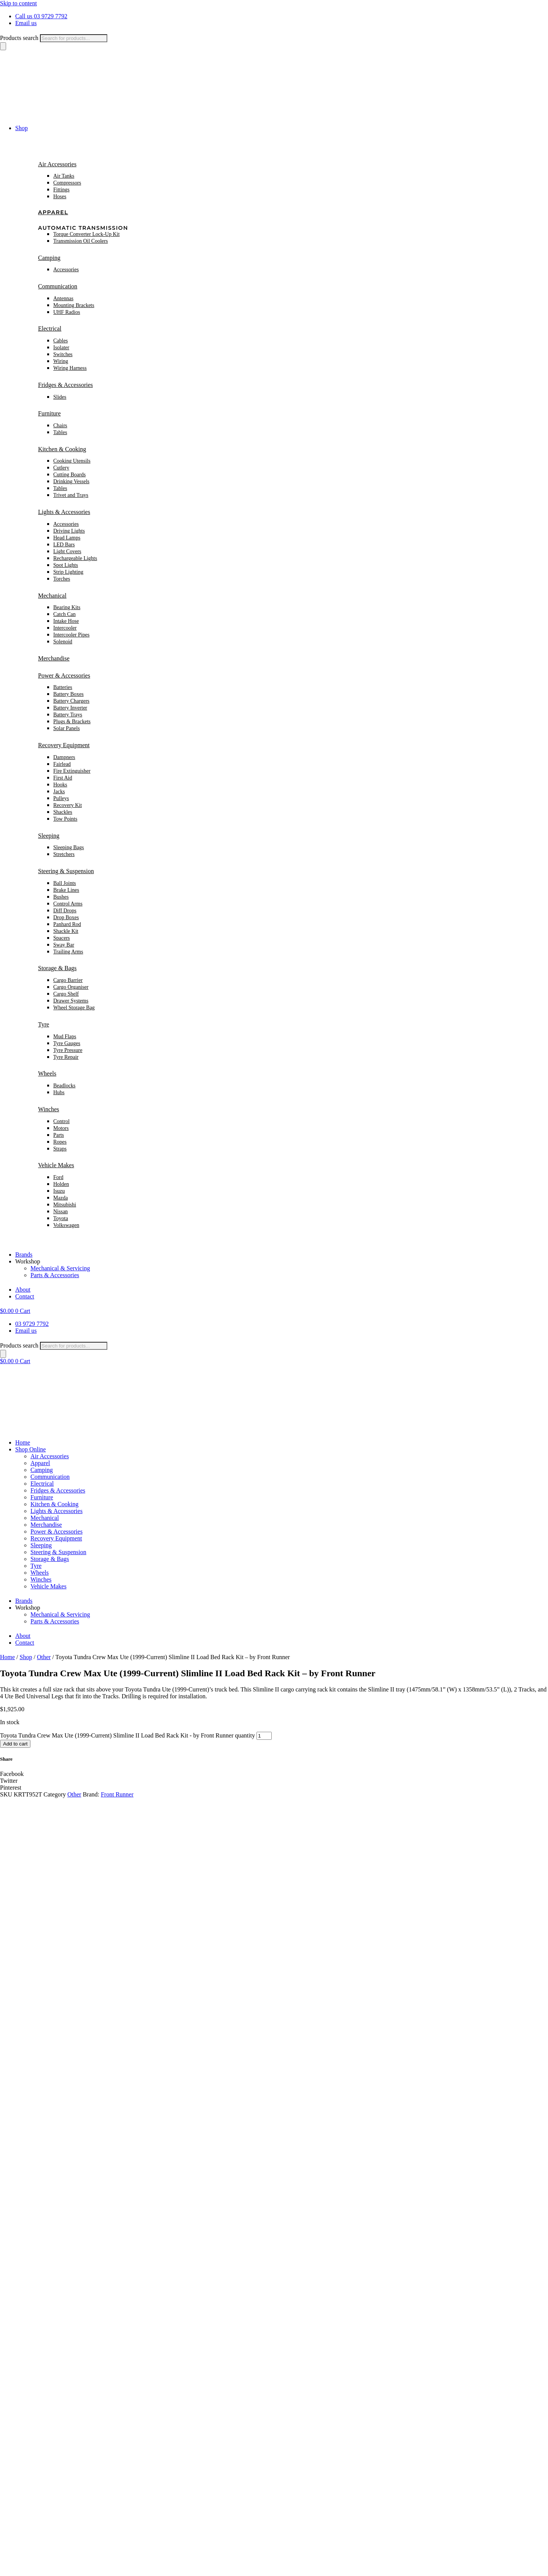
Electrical (49, 328)
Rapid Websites (175, 2558)
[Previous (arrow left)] (3, 2574)
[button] (274, 1774)
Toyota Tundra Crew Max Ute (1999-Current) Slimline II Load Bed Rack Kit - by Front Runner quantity (127, 1735)
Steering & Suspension (66, 871)
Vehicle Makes (56, 1165)
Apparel (53, 212)
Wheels (47, 1073)
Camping (49, 258)
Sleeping (48, 835)
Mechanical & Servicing (60, 1268)
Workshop (27, 1261)
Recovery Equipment (64, 745)
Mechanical (52, 595)
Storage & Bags (57, 968)
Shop (21, 128)
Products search (19, 38)
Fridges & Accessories (65, 385)
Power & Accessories (64, 675)
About (22, 1289)
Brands (23, 1254)
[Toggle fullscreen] (11, 2567)
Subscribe (14, 2271)
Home (22, 1442)
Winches (48, 1109)
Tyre (43, 1024)
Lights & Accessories (64, 512)
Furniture (49, 413)
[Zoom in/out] (3, 2567)
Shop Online (30, 1449)
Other (44, 1657)
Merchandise (54, 658)
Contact (24, 1296)
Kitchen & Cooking (62, 449)
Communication (57, 286)
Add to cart (15, 1744)
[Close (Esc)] (26, 2567)
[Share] (18, 2567)
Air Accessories (57, 164)
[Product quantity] (264, 1736)
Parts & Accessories (54, 1275)
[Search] (3, 46)
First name (15, 2262)
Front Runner (117, 1794)
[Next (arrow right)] (11, 2574)
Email (9, 2254)
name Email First (21, 2246)
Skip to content (18, 3)
